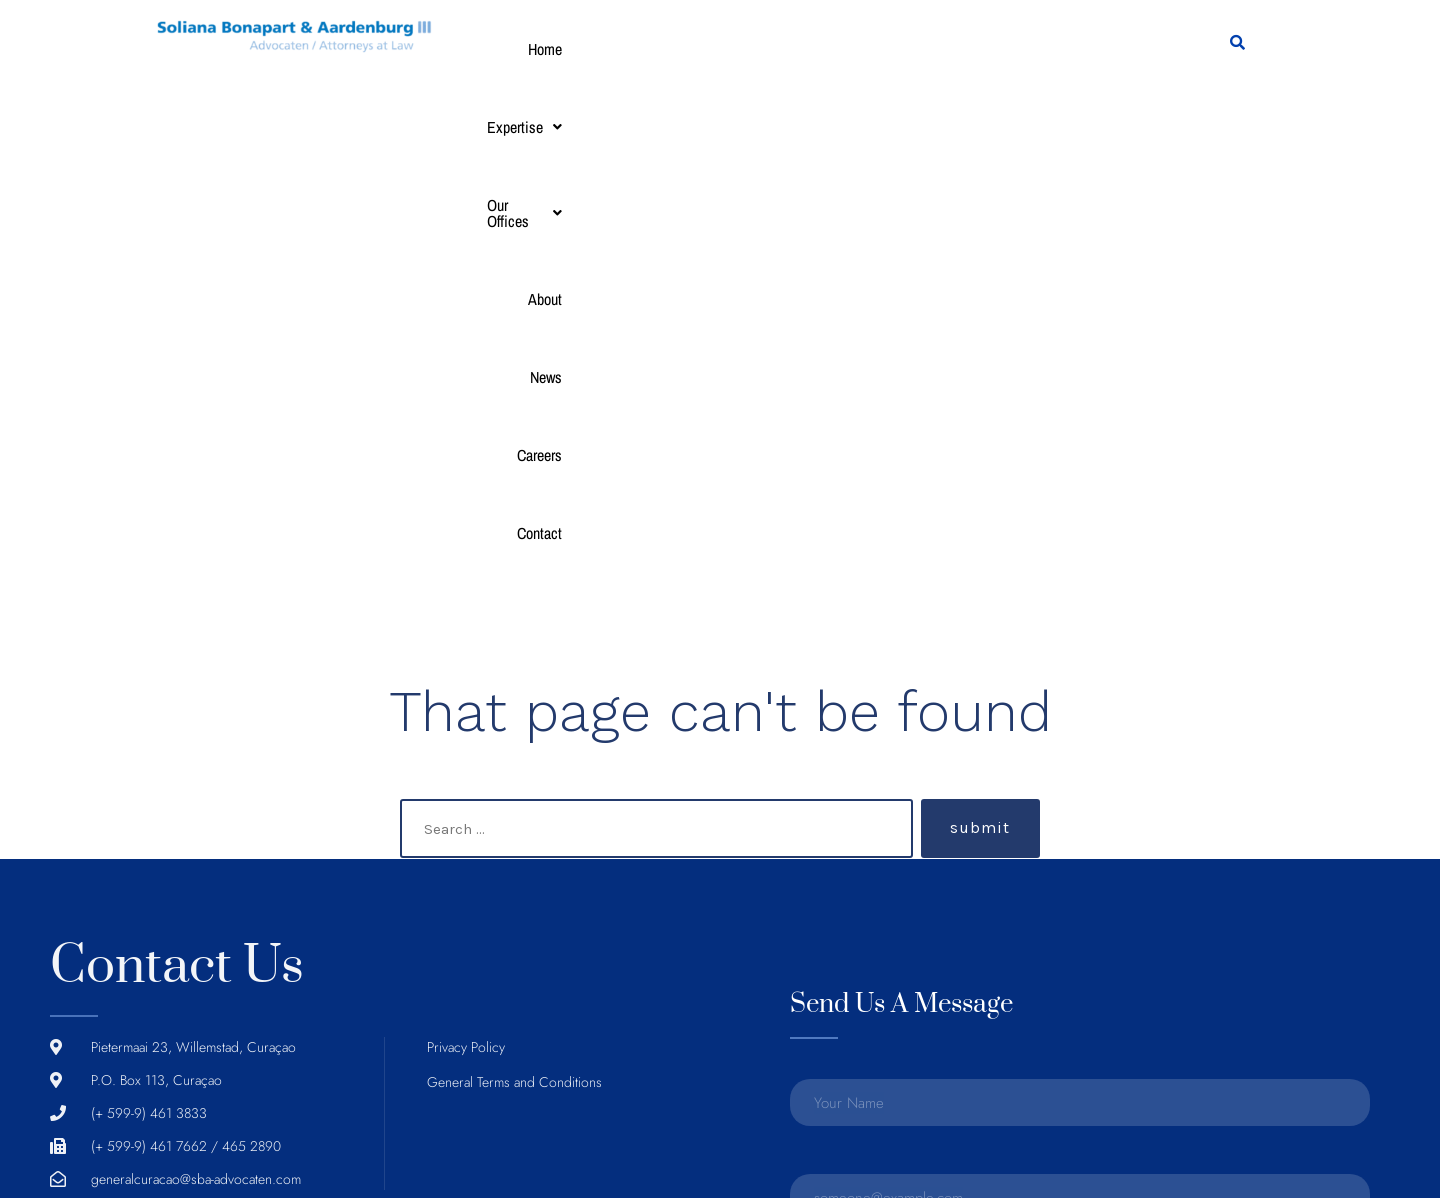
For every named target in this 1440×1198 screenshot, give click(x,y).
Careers (901, 49)
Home (515, 49)
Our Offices (698, 49)
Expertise (593, 49)
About (782, 49)
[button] (593, 49)
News (839, 49)
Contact (970, 49)
